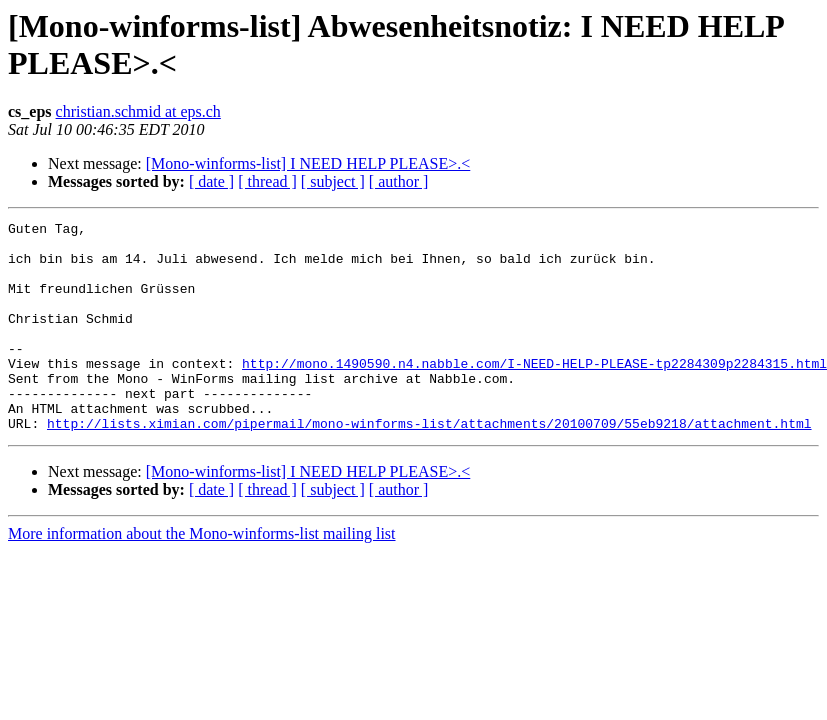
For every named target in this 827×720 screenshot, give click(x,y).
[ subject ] (333, 181)
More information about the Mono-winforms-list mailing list (202, 575)
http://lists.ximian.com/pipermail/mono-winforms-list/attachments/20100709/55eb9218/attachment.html (429, 465)
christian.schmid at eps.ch (138, 111)
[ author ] (399, 181)
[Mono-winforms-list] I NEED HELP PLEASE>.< (308, 163)
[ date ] (211, 181)
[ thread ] (267, 181)
